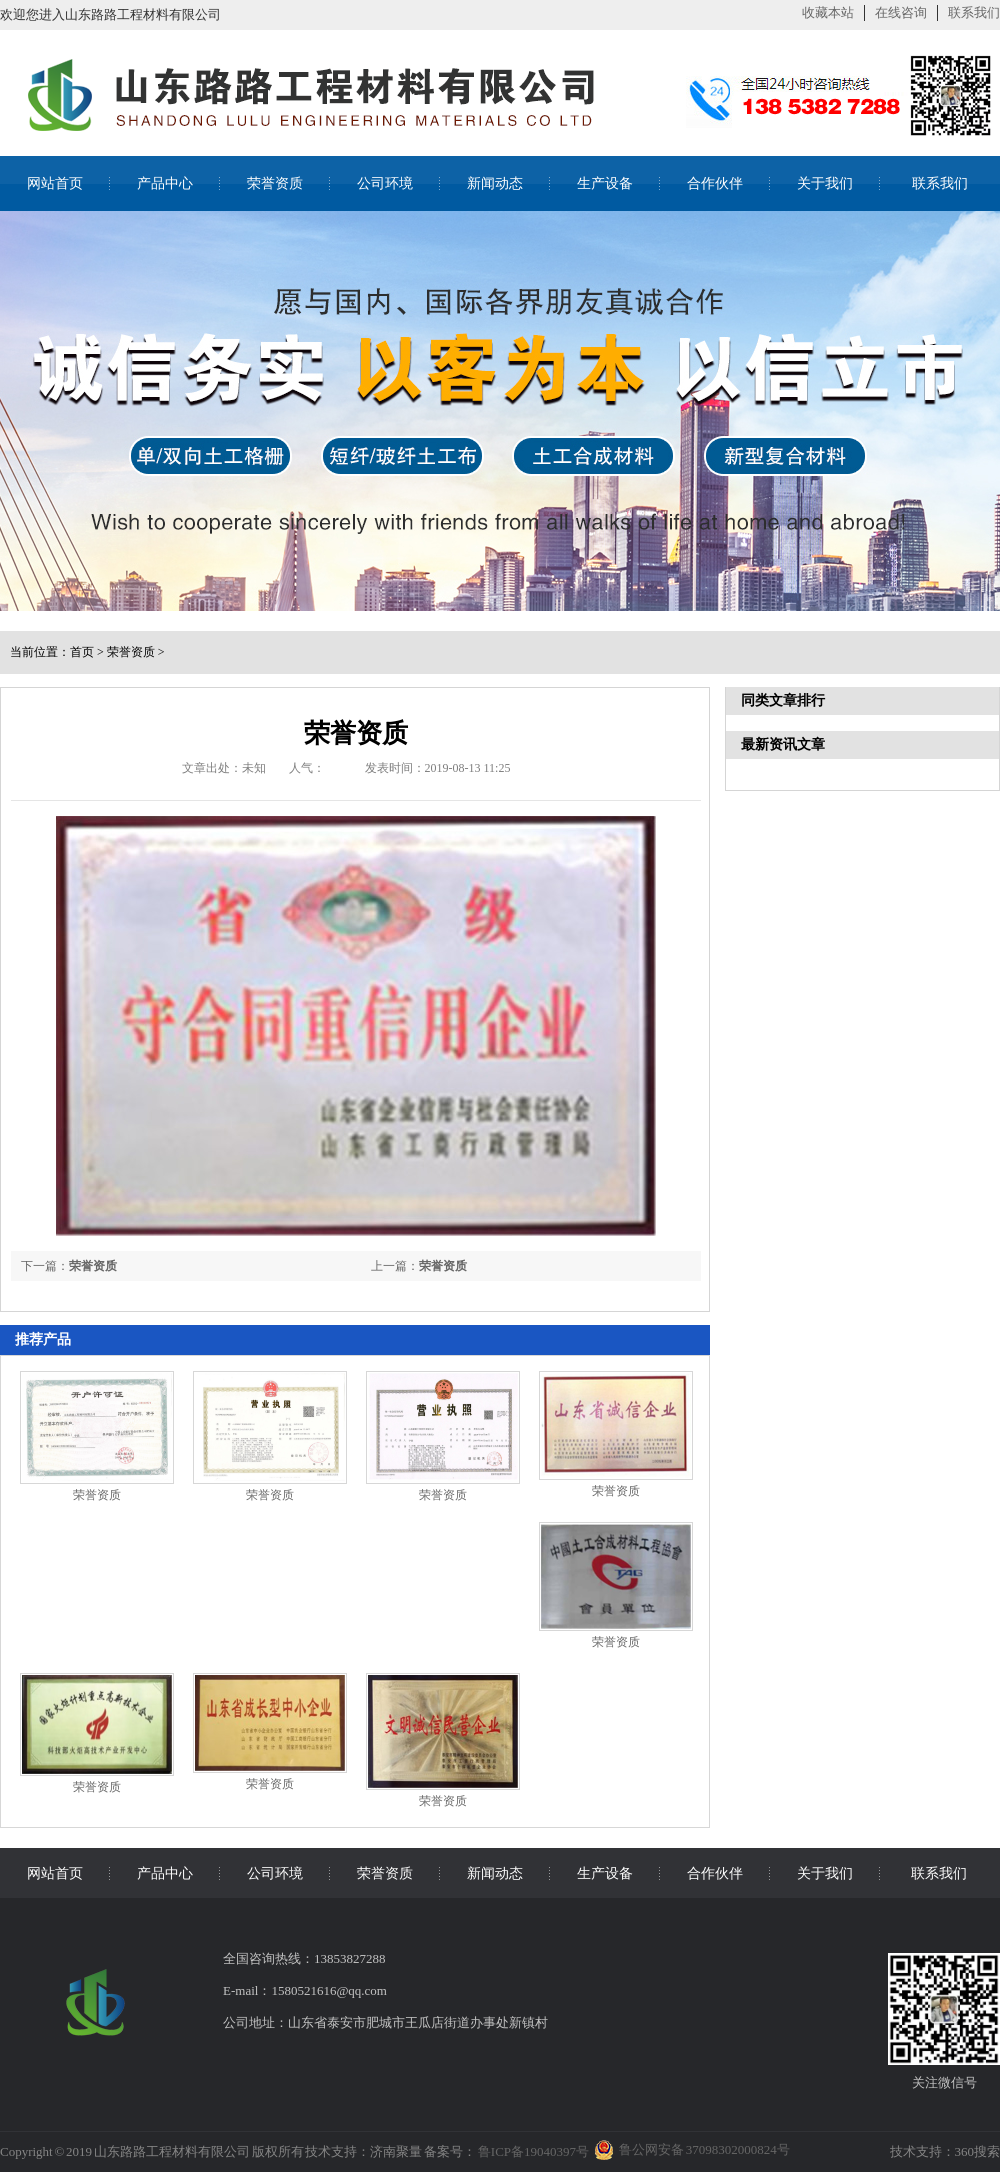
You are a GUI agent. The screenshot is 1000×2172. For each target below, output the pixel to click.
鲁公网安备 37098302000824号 (704, 2149)
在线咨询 (901, 12)
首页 (82, 652)
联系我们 (974, 12)
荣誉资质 (275, 183)
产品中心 (165, 183)
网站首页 (55, 183)
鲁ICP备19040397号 (532, 2151)
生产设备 (605, 183)
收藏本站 (828, 12)
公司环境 (385, 183)
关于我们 (825, 183)
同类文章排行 (783, 700)
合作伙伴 (715, 183)
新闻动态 (495, 183)
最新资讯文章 (783, 744)
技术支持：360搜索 (945, 2151)
